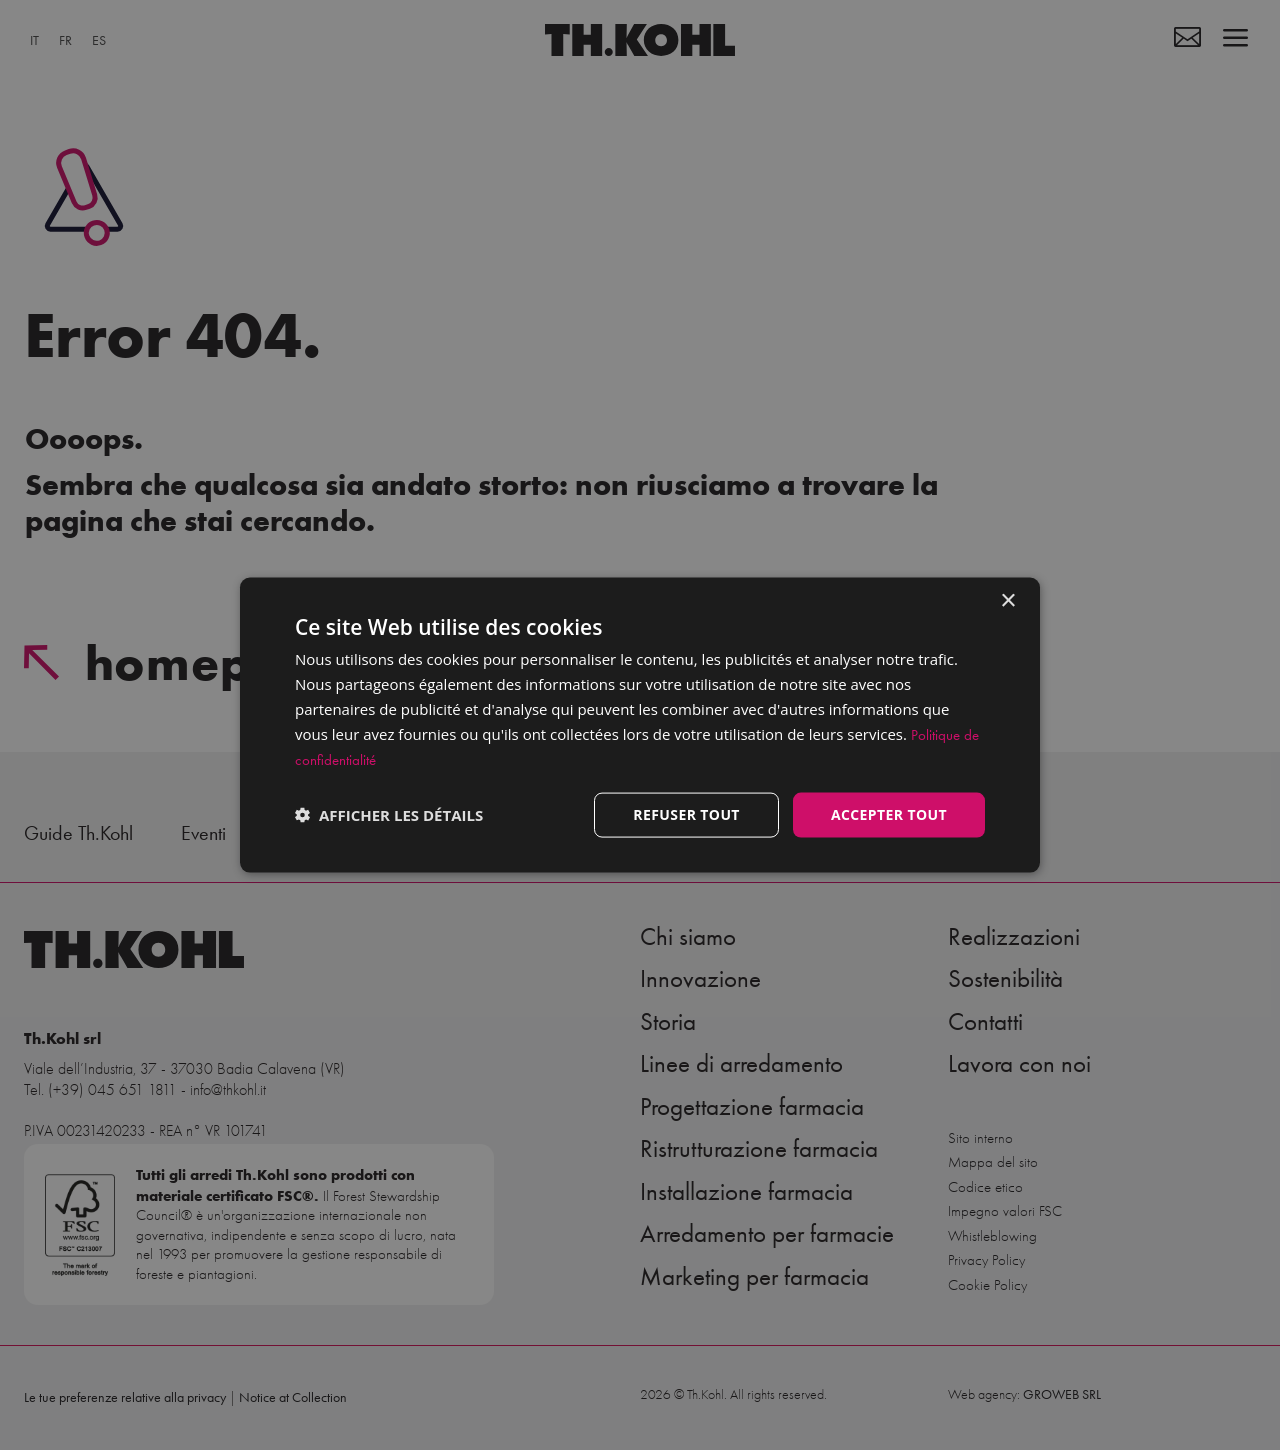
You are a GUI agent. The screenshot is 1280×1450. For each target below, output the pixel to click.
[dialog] (640, 725)
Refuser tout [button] (686, 814)
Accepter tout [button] (889, 814)
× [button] (1007, 601)
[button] (389, 815)
